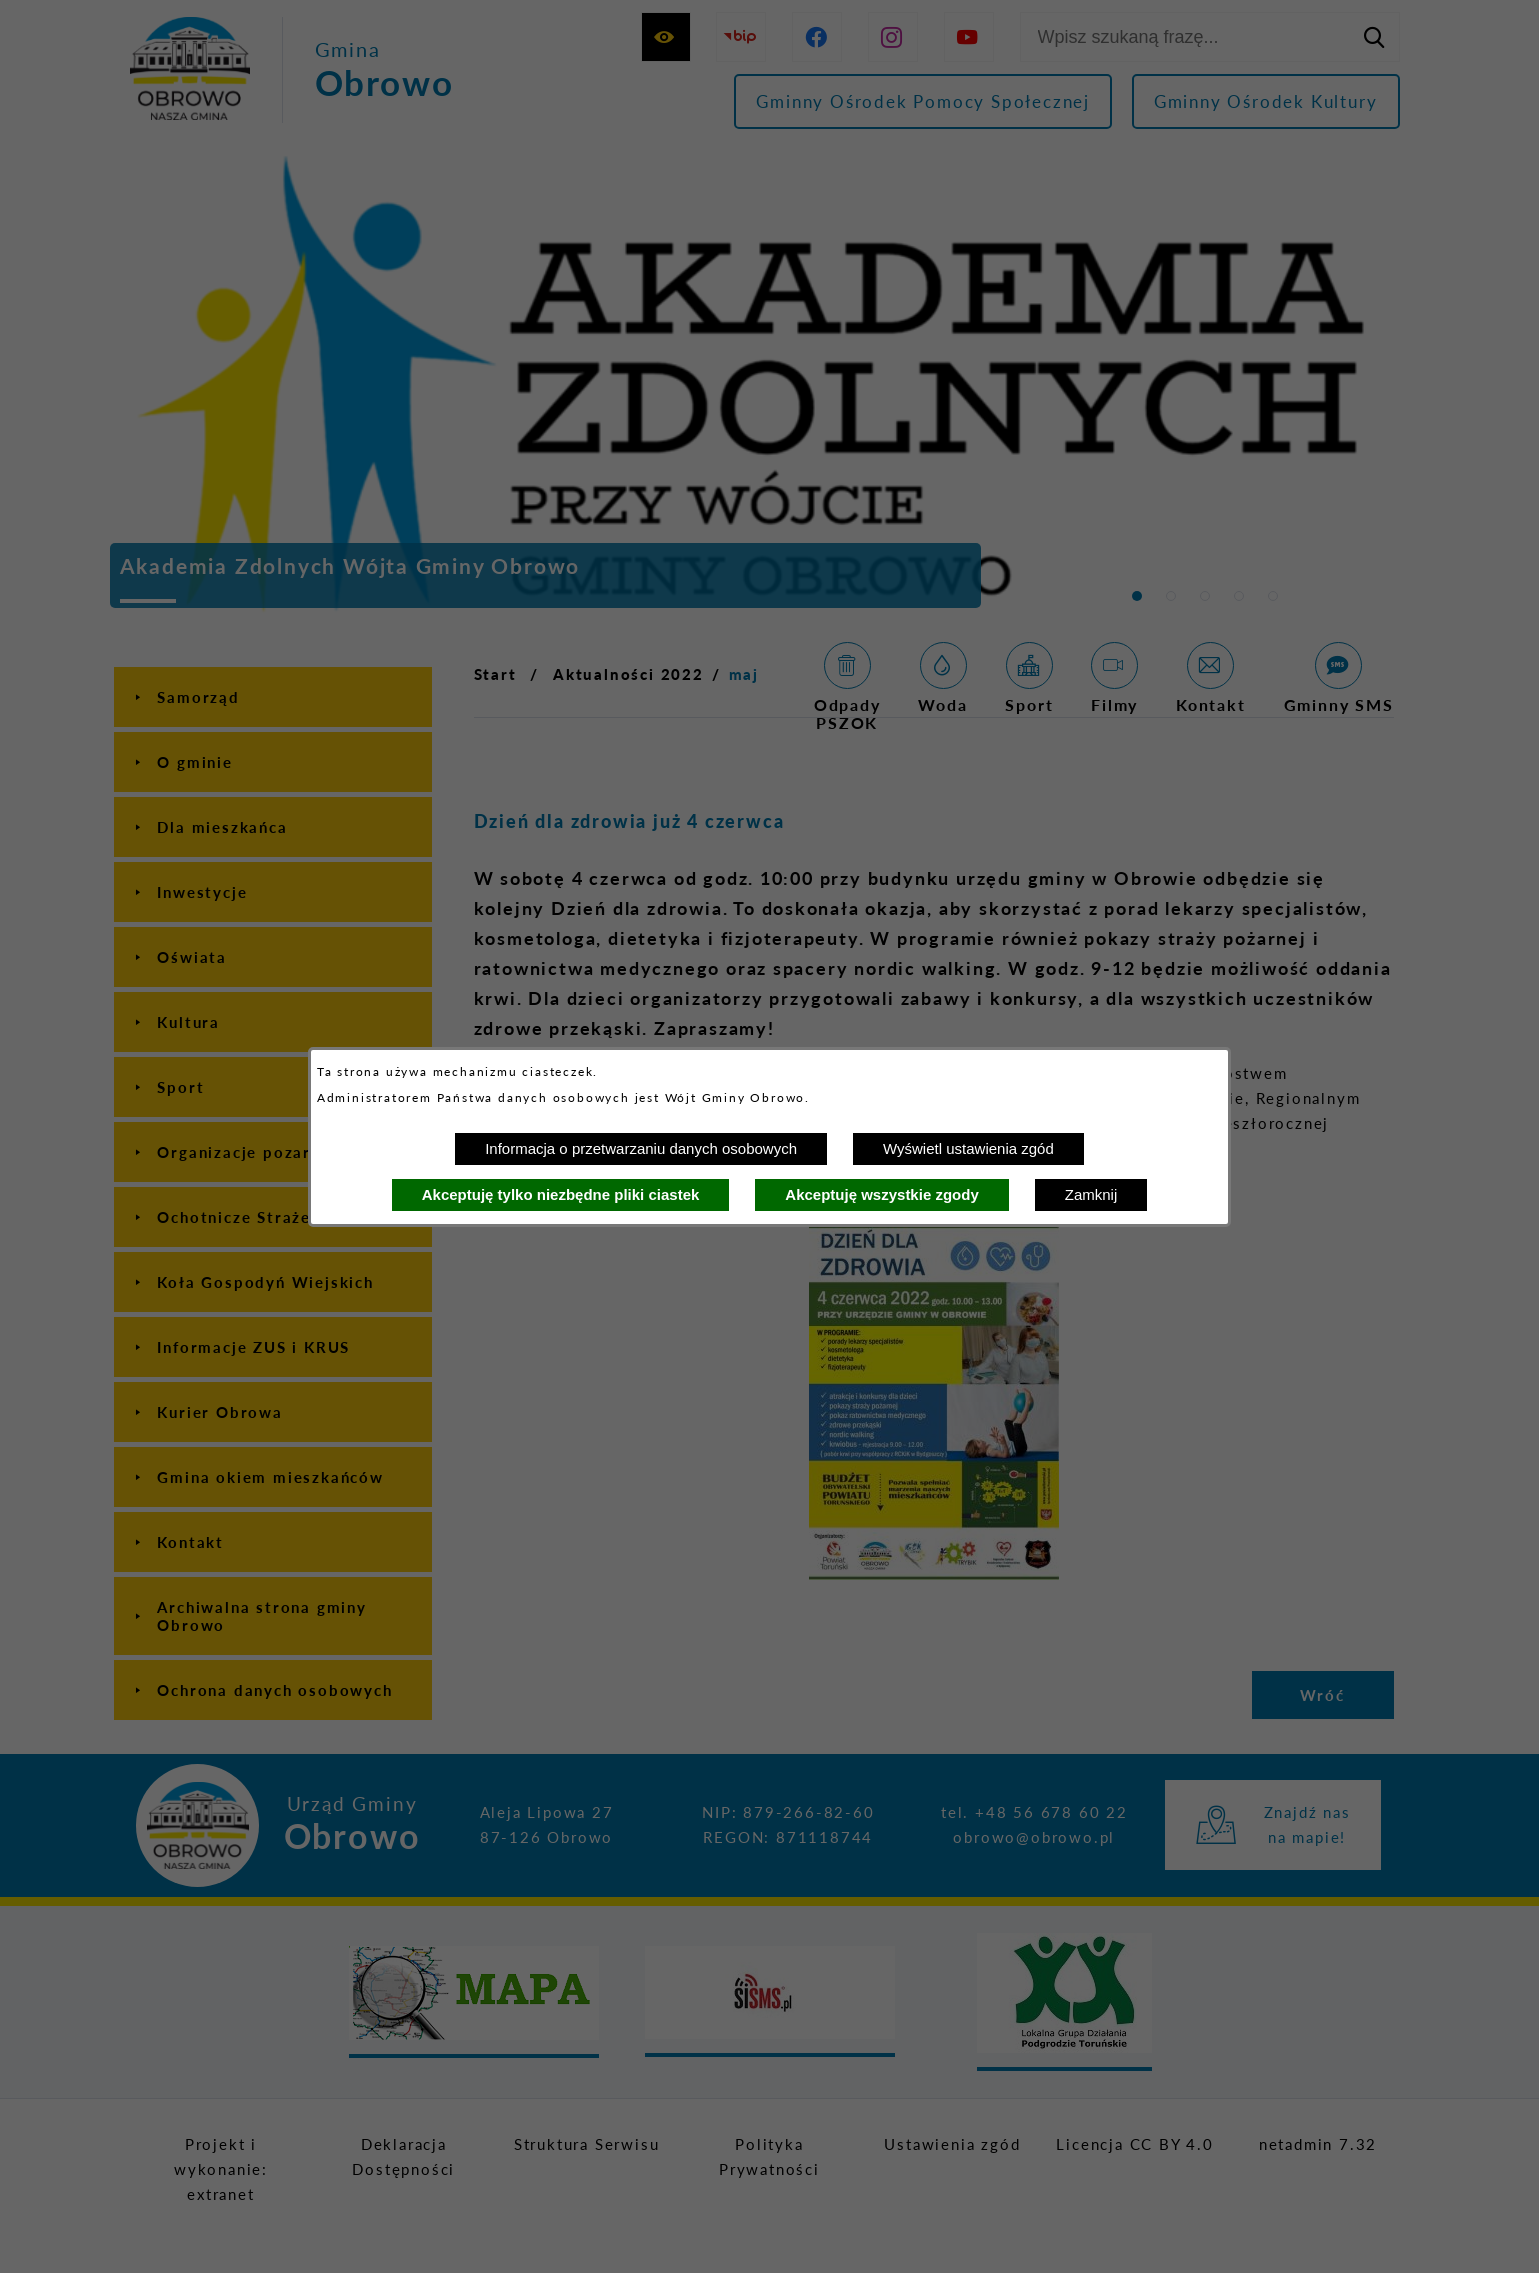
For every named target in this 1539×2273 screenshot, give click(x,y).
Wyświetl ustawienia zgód (968, 1148)
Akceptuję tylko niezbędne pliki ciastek (561, 1194)
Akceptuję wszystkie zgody (881, 1194)
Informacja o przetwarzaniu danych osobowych (641, 1148)
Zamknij (1091, 1194)
